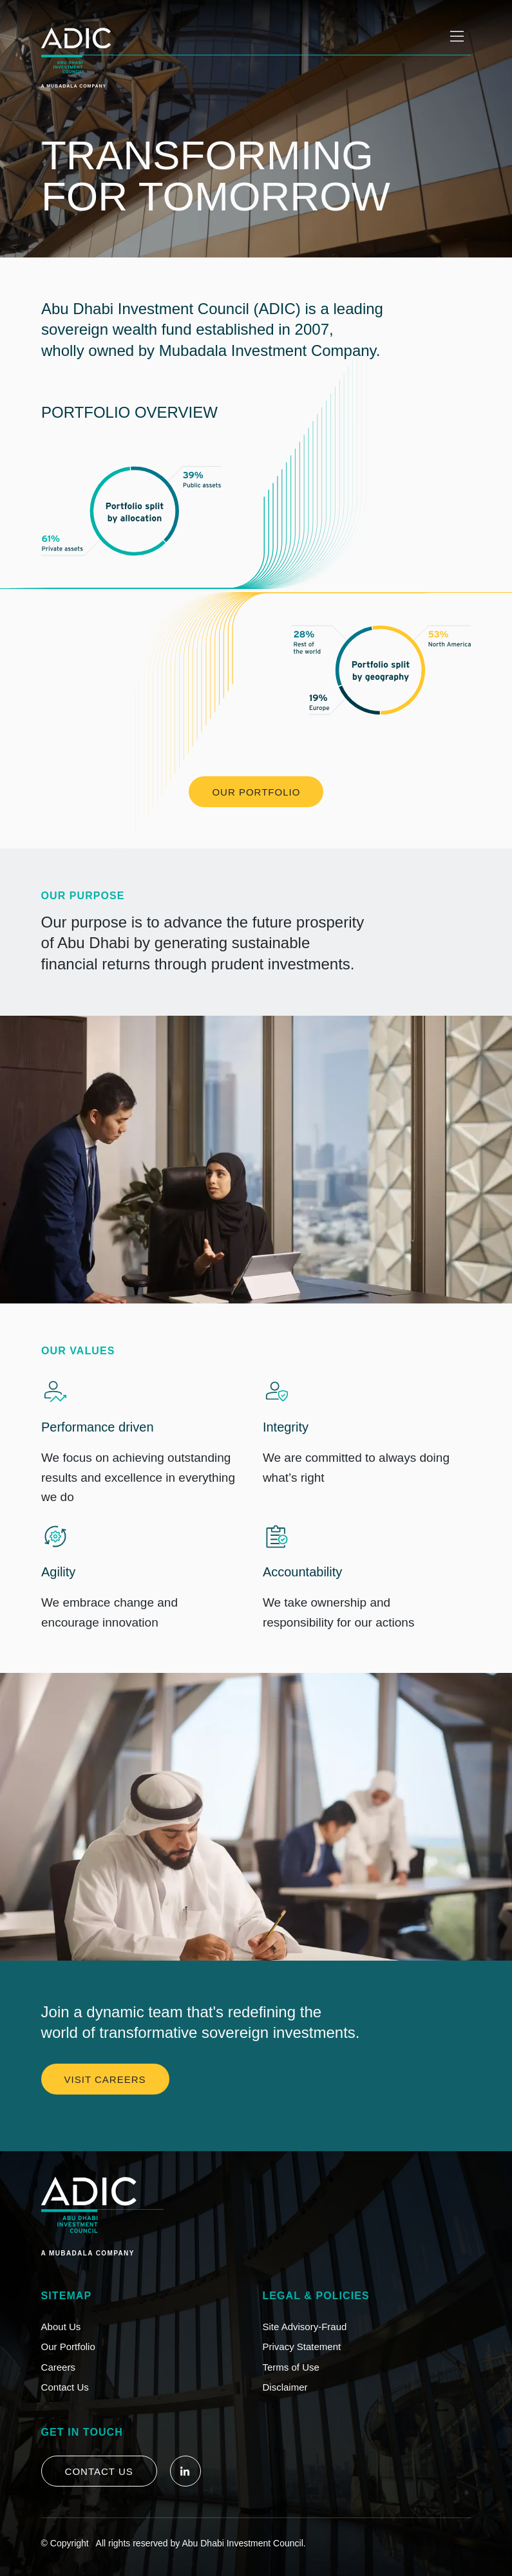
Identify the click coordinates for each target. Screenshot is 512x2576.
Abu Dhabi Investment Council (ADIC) (171, 308)
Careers (58, 2367)
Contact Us (65, 2387)
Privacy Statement (302, 2346)
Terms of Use (291, 2367)
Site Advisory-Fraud (305, 2326)
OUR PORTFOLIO (256, 792)
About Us (61, 2326)
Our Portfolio (68, 2346)
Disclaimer (285, 2387)
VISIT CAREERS (105, 2079)
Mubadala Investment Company (266, 350)
